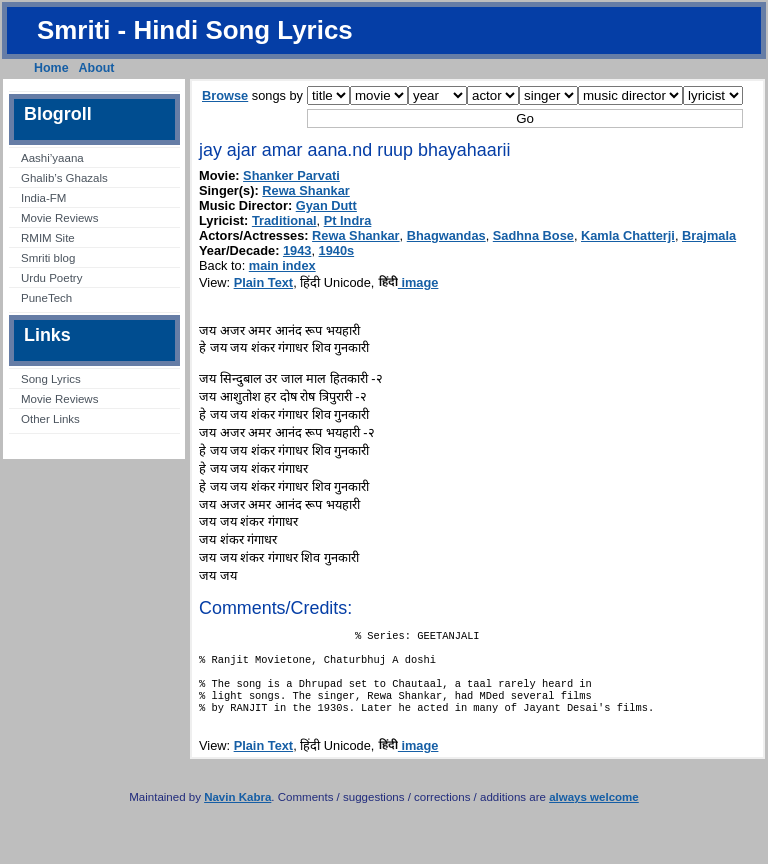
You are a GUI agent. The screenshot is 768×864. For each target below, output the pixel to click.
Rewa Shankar (306, 190)
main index (282, 265)
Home (51, 68)
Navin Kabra (237, 813)
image (408, 282)
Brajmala (709, 235)
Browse (225, 95)
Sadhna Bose (533, 235)
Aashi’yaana (52, 158)
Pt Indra (348, 220)
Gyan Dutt (326, 205)
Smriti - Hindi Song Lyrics (195, 30)
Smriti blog (48, 258)
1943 (297, 250)
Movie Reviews (59, 218)
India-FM (43, 198)
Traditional (284, 220)
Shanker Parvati (291, 175)
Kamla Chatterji (628, 235)
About (97, 68)
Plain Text (264, 282)
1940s (337, 250)
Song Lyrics (51, 379)
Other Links (50, 419)
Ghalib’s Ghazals (64, 178)
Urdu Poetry (51, 278)
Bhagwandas (446, 235)
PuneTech (46, 298)
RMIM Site (48, 238)
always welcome (594, 813)
